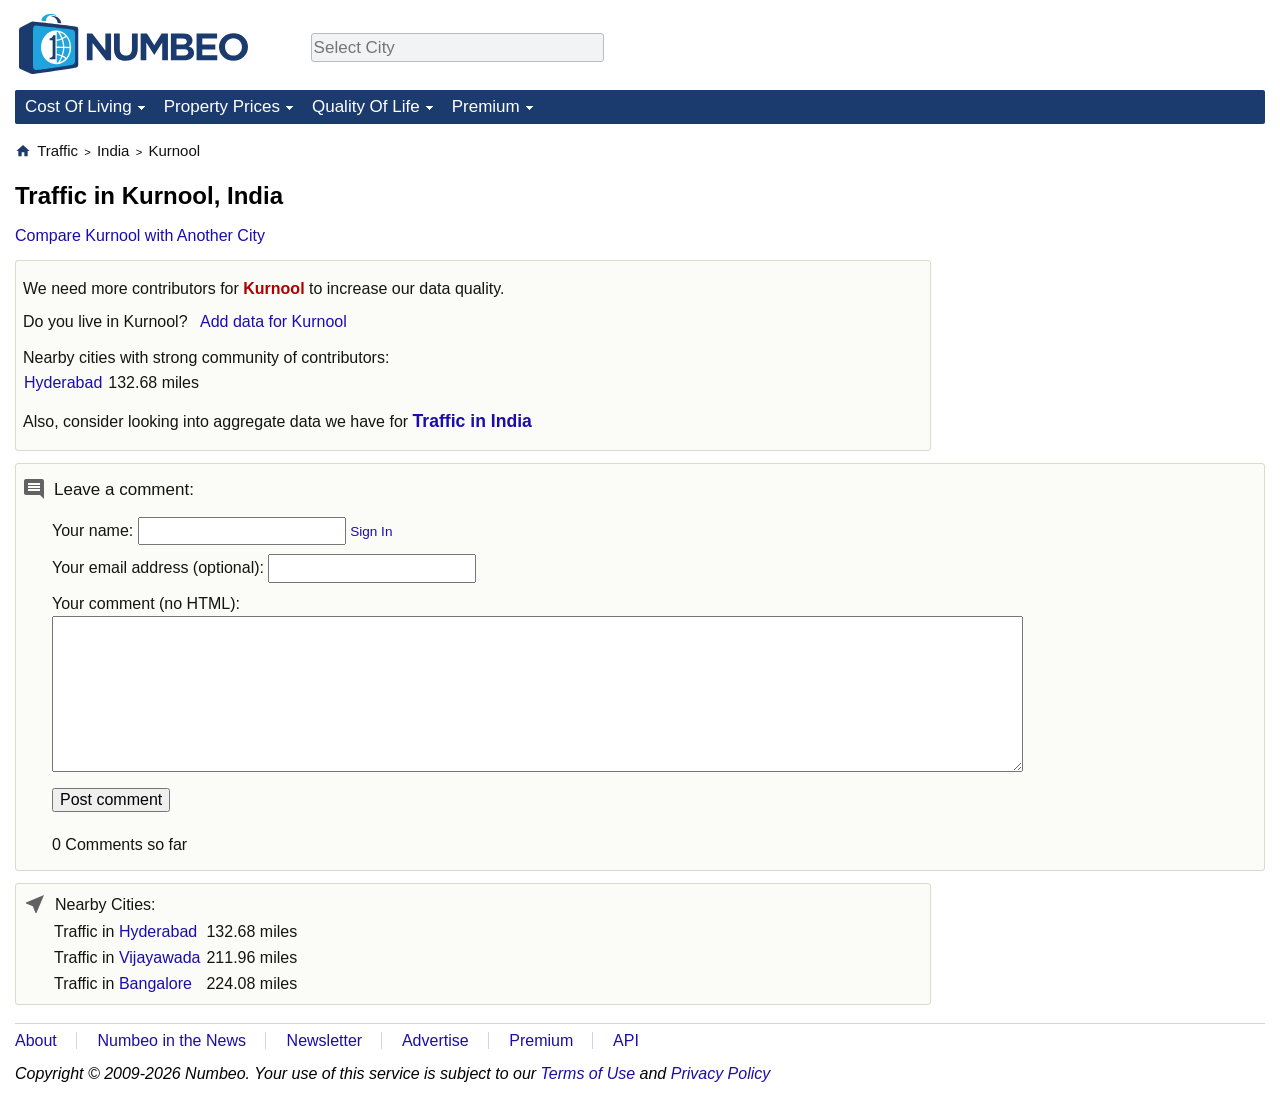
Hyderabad (63, 382)
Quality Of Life (366, 106)
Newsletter (325, 1040)
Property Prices (222, 106)
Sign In (371, 531)
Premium (486, 106)
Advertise (435, 1040)
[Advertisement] (1115, 266)
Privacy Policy (721, 1073)
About (36, 1040)
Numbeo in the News (171, 1040)
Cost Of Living (78, 106)
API (626, 1040)
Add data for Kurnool (273, 321)
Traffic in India (472, 421)
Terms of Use (588, 1073)
